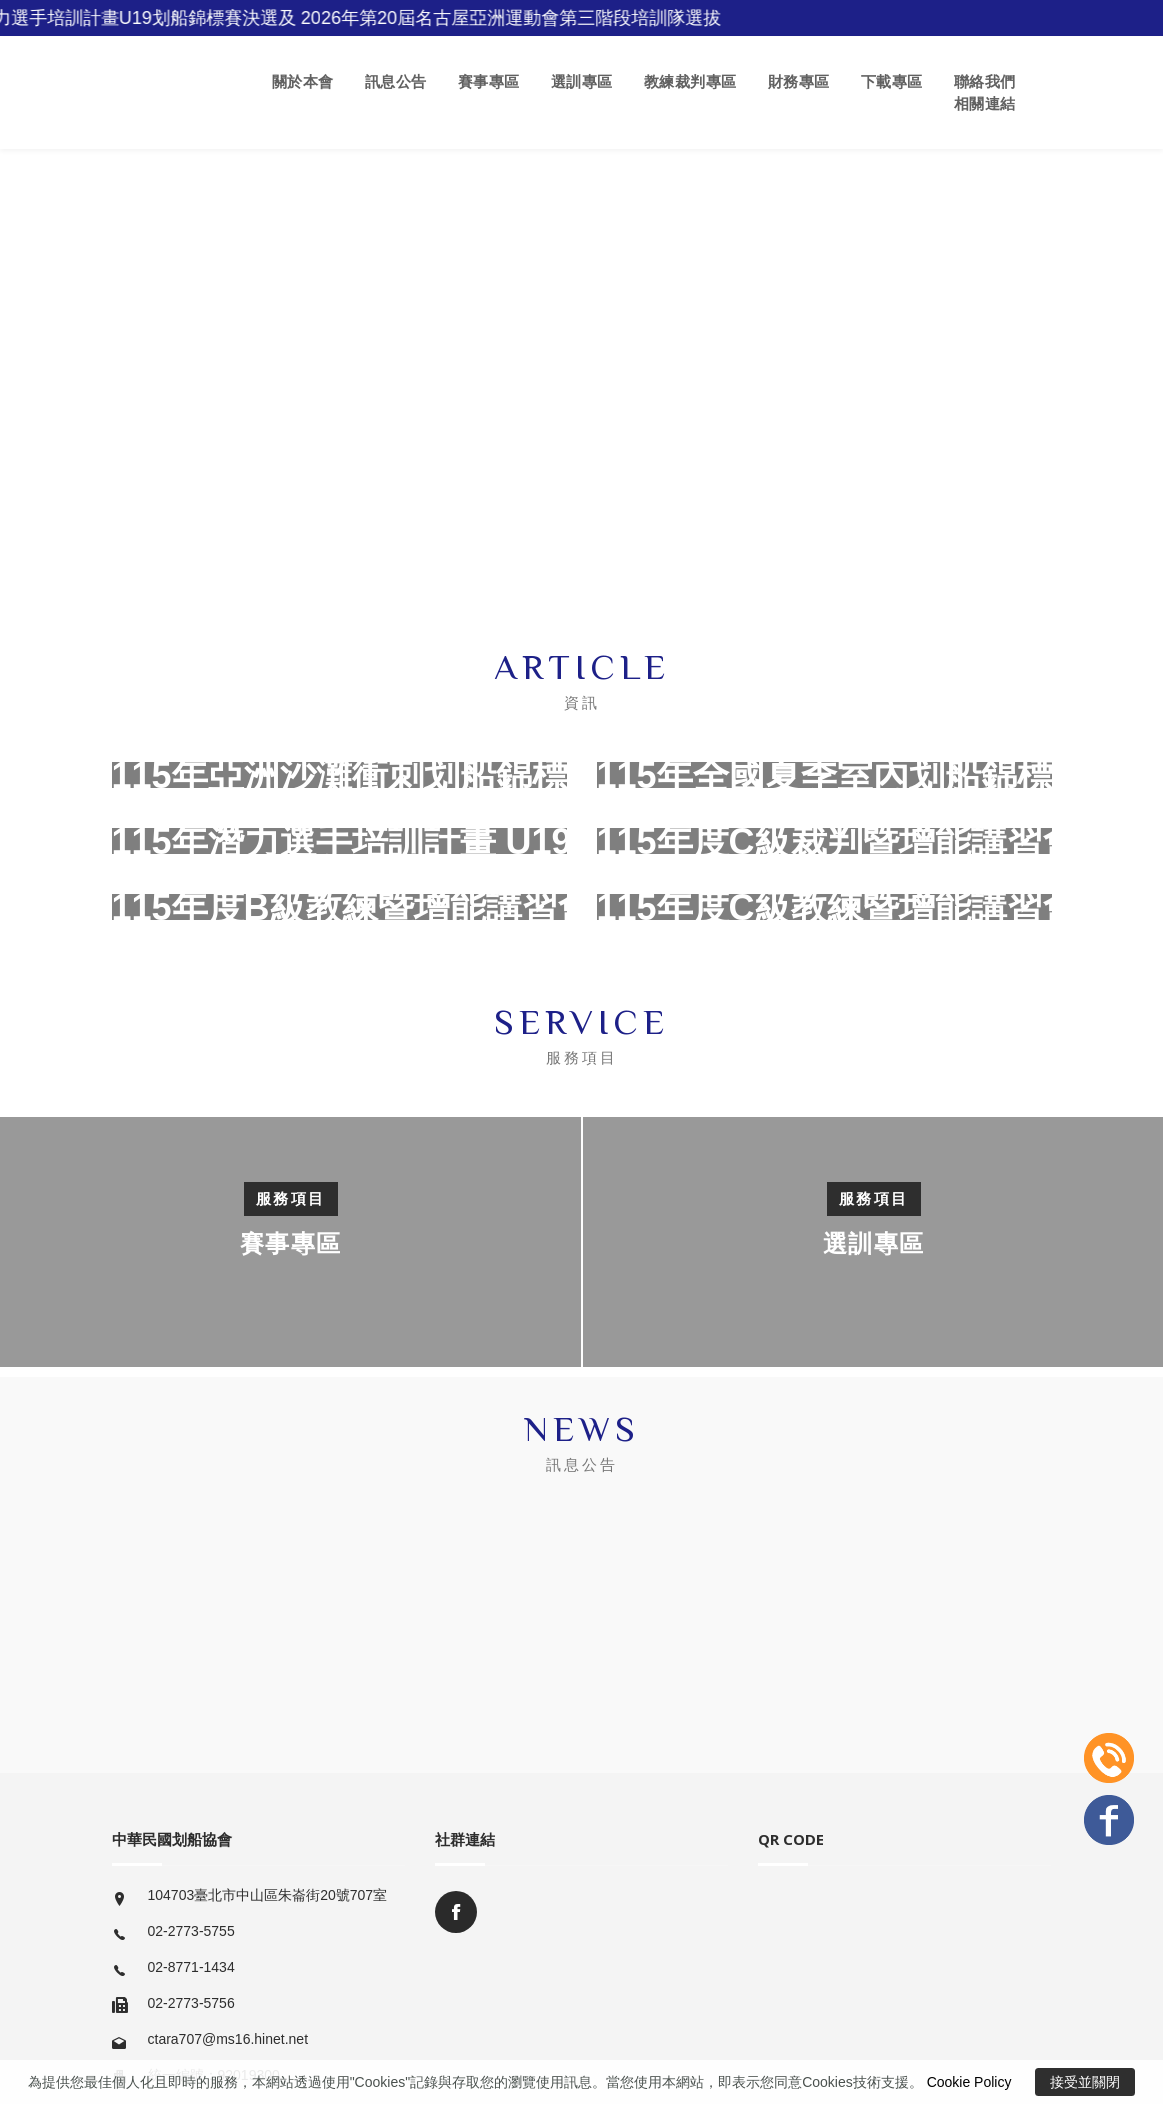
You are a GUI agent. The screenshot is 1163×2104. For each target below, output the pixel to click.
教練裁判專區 (690, 81)
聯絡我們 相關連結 (985, 92)
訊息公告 (396, 81)
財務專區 (799, 81)
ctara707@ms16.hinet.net (228, 2039)
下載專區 (892, 81)
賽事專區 (489, 81)
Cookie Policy (969, 2082)
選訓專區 (582, 81)
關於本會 (303, 81)
